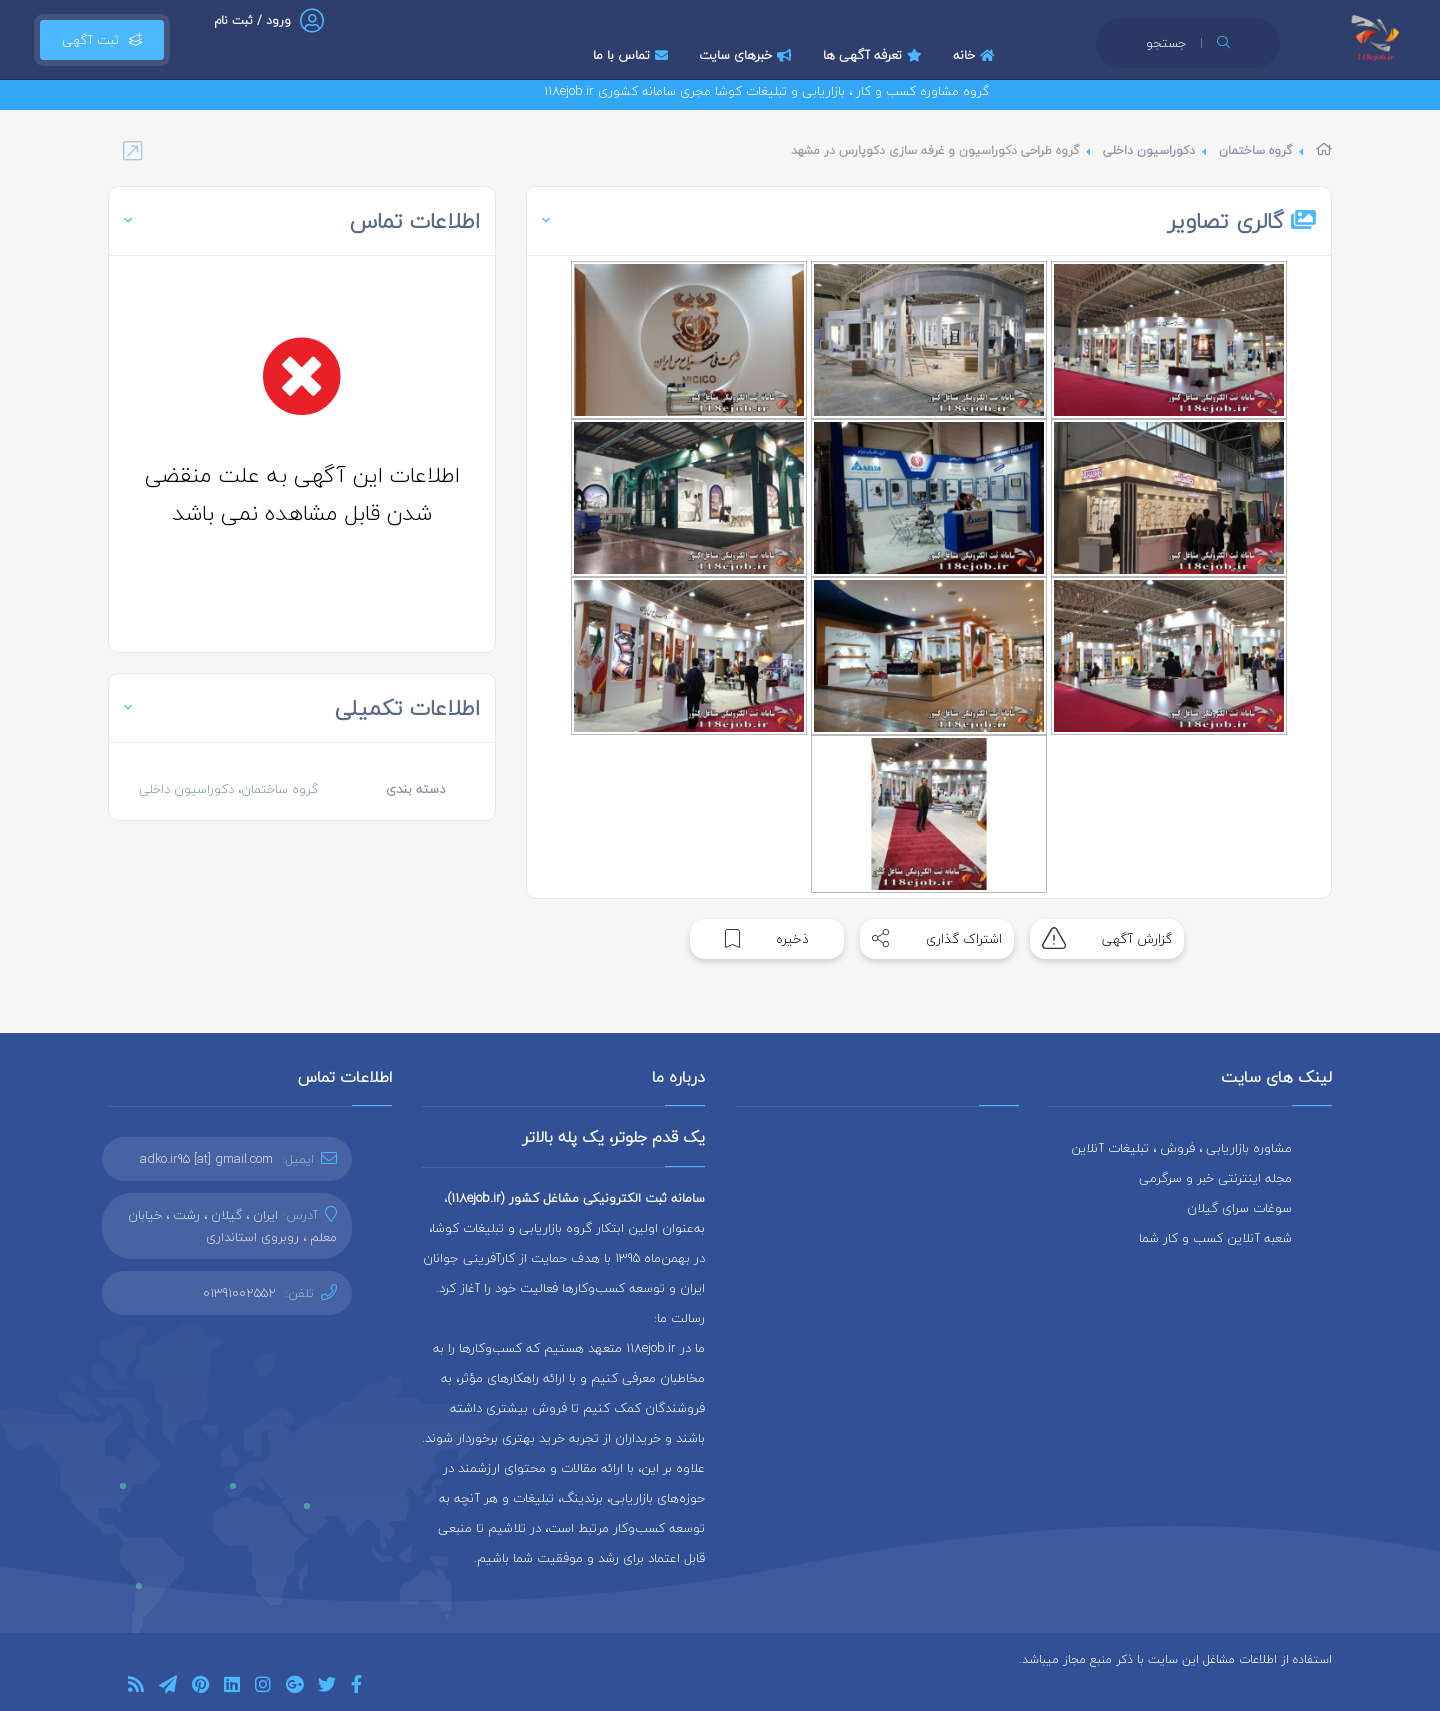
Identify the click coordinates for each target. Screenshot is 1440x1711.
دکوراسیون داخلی (1149, 150)
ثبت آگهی (102, 40)
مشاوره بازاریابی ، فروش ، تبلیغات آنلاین (1181, 1148)
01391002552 (239, 1293)
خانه (976, 55)
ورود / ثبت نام (252, 20)
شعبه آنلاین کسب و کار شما (1215, 1238)
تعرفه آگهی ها (875, 55)
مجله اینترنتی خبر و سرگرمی (1215, 1178)
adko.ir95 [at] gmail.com (206, 1159)
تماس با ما (633, 55)
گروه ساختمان (1255, 150)
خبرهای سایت (748, 55)
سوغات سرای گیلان (1239, 1208)
